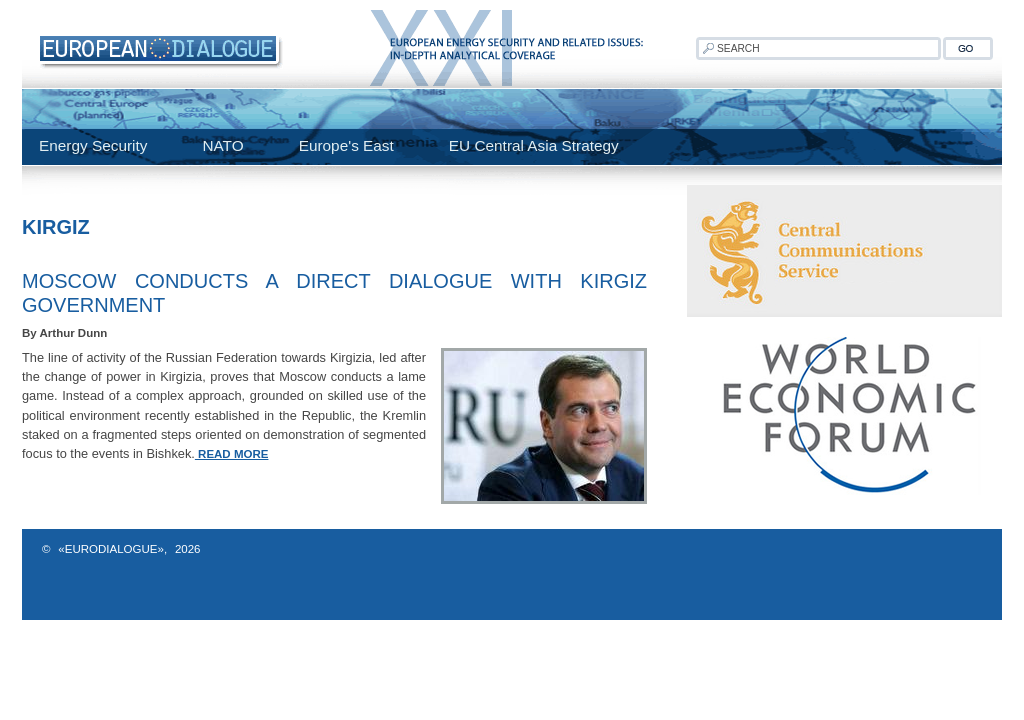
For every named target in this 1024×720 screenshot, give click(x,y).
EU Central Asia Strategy (534, 145)
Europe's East (346, 145)
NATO (222, 145)
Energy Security (93, 145)
